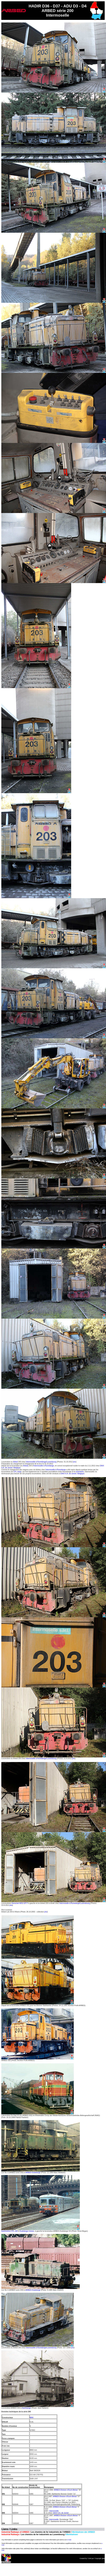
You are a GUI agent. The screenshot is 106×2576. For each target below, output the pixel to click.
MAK (32, 2417)
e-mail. (69, 2540)
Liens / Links (9, 2529)
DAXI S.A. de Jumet (61, 2513)
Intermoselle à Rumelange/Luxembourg (41, 1462)
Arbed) (25, 1466)
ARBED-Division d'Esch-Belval (66, 2490)
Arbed (15, 1462)
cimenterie (80, 1472)
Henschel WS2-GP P (20, 1903)
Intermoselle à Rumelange (44, 1466)
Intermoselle (54, 2511)
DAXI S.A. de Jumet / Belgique (72, 1474)
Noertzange (26, 2408)
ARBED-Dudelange (32, 2172)
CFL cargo (17, 1472)
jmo (74, 1462)
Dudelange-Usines (27, 2231)
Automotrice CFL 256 (9, 2231)
